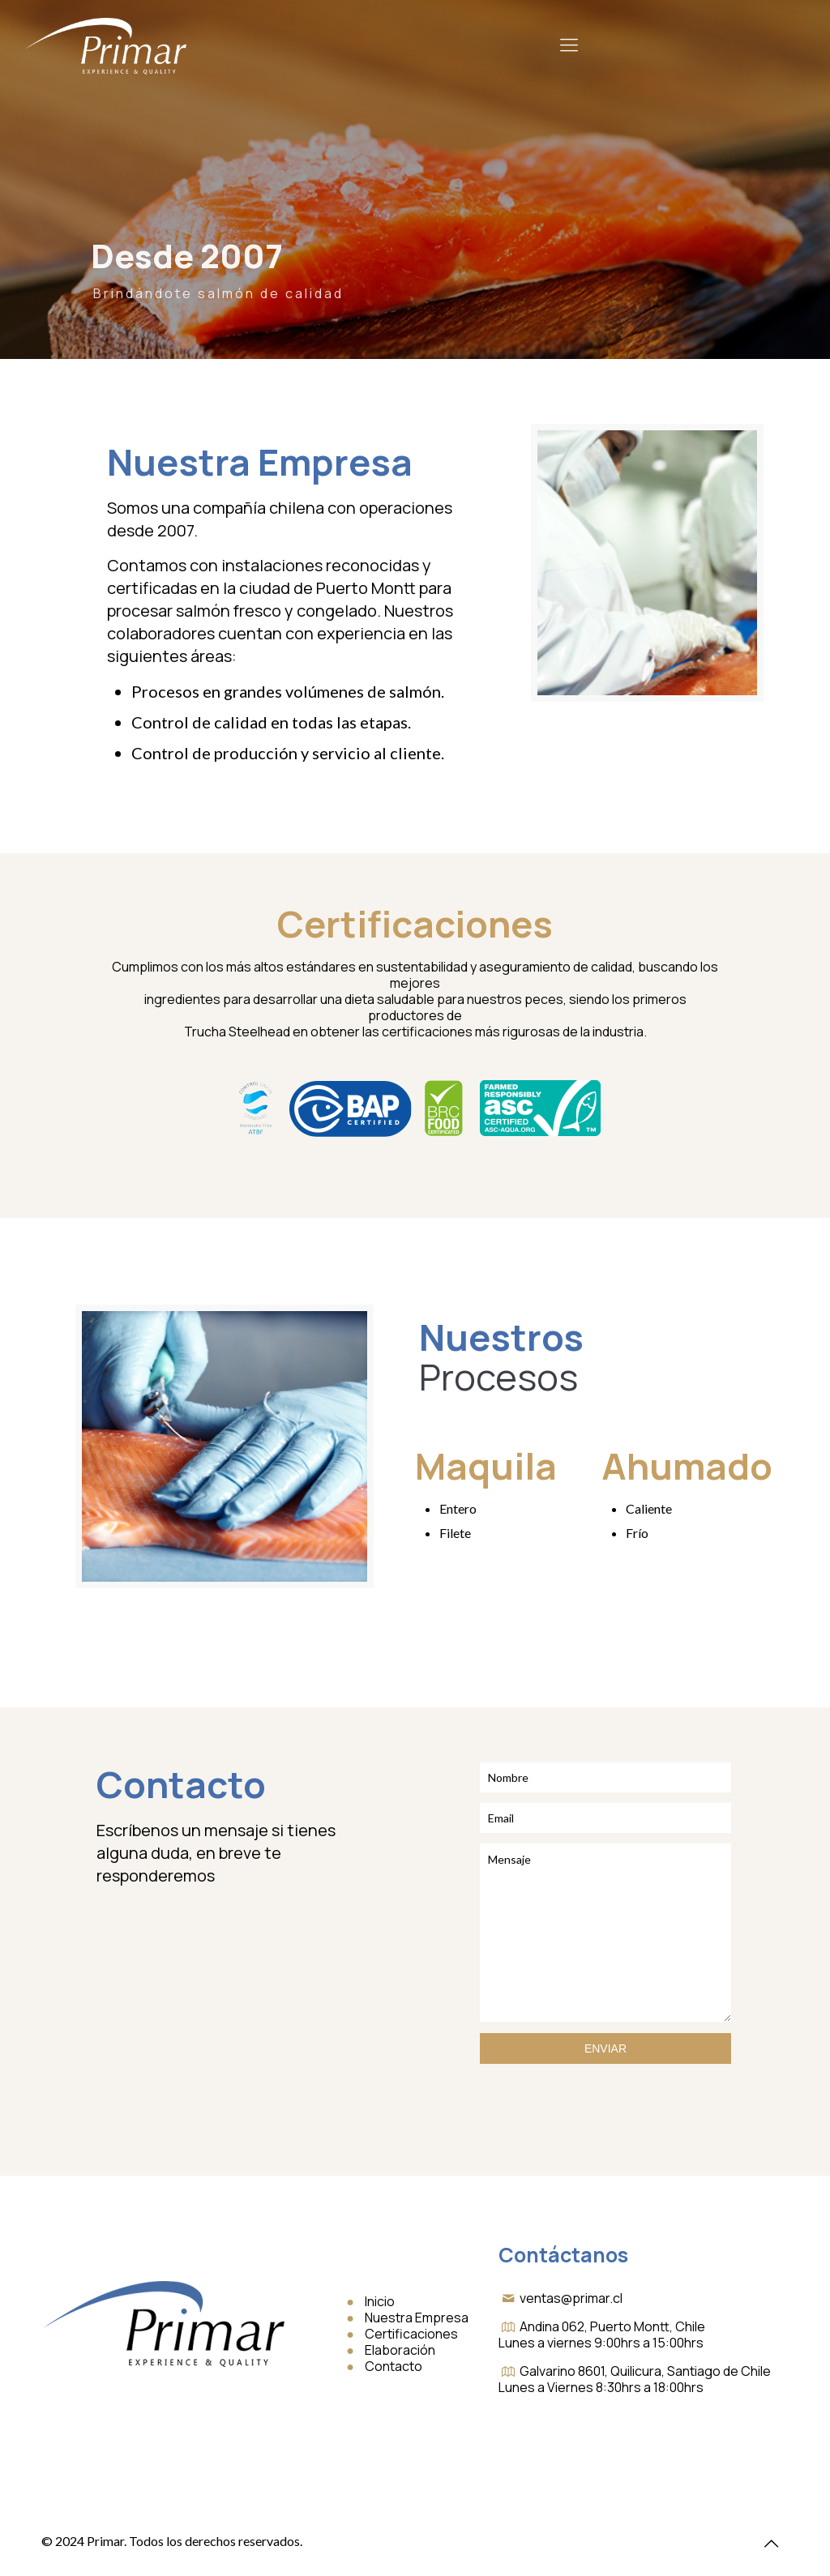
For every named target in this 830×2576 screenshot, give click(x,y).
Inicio (380, 2301)
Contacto (393, 2366)
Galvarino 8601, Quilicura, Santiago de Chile (645, 2371)
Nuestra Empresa (416, 2317)
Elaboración (400, 2350)
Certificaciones (411, 2334)
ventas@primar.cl (571, 2298)
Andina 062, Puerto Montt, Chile (612, 2326)
